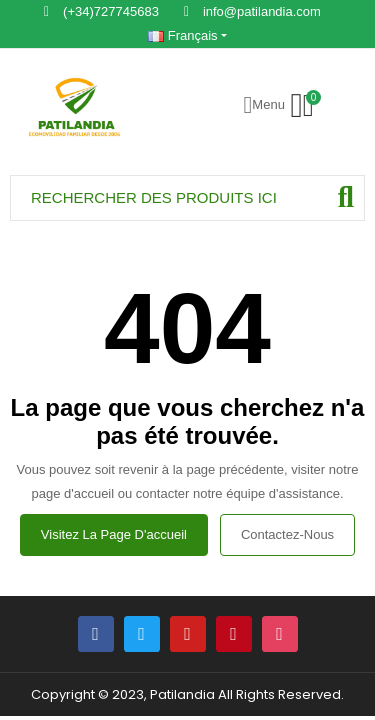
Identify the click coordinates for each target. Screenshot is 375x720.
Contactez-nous (287, 534)
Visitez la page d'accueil (114, 534)
